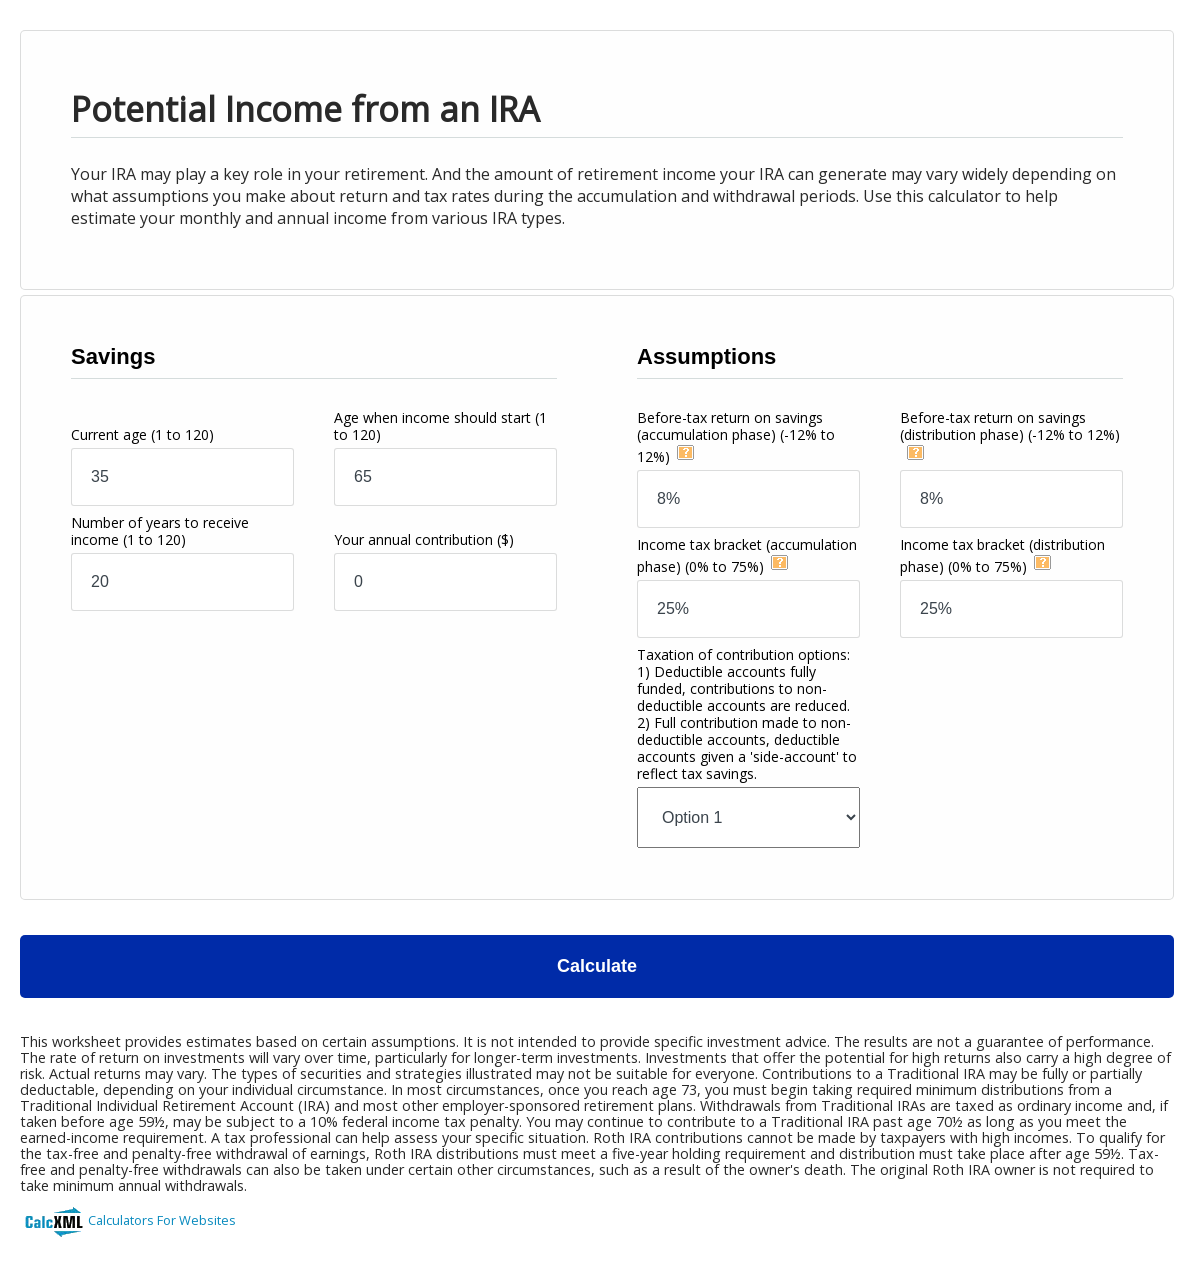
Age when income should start (440, 426)
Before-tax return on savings (736, 437)
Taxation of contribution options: (747, 714)
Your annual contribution (424, 539)
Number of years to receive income (160, 531)
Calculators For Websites (162, 1220)
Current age (142, 434)
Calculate (597, 966)
